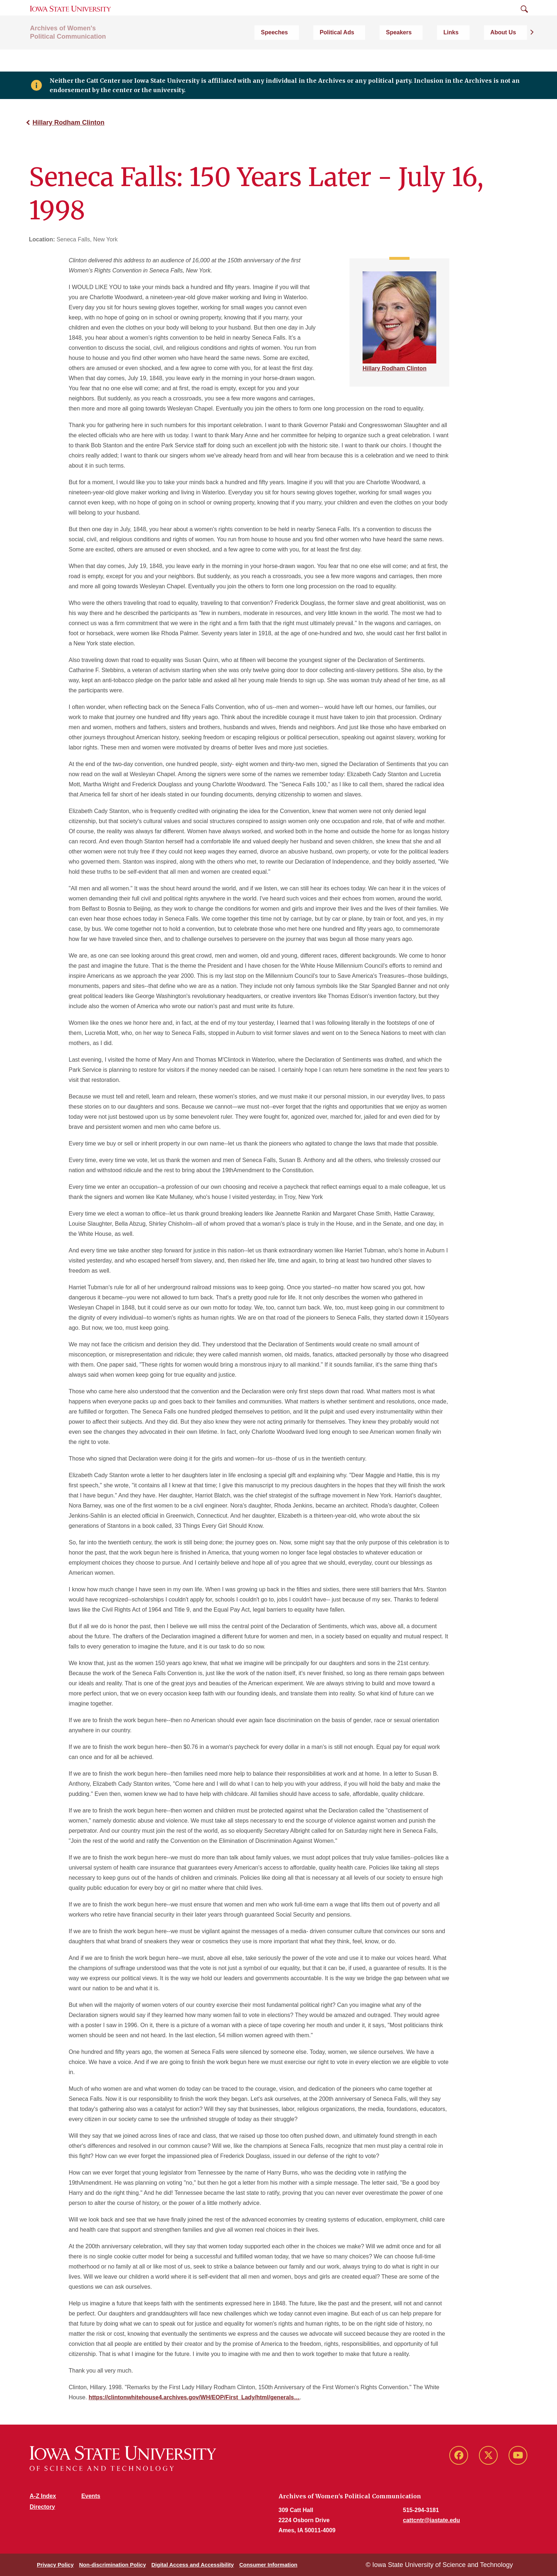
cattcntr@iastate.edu (431, 2520)
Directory (42, 2507)
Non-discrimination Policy (112, 2565)
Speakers (444, 56)
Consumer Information (268, 2565)
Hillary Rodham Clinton (68, 122)
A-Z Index (43, 2496)
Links (479, 56)
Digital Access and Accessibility (192, 2565)
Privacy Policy (55, 2565)
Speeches (354, 56)
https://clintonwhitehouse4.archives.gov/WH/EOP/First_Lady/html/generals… (194, 2397)
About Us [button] (514, 56)
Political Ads (399, 56)
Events (90, 2496)
